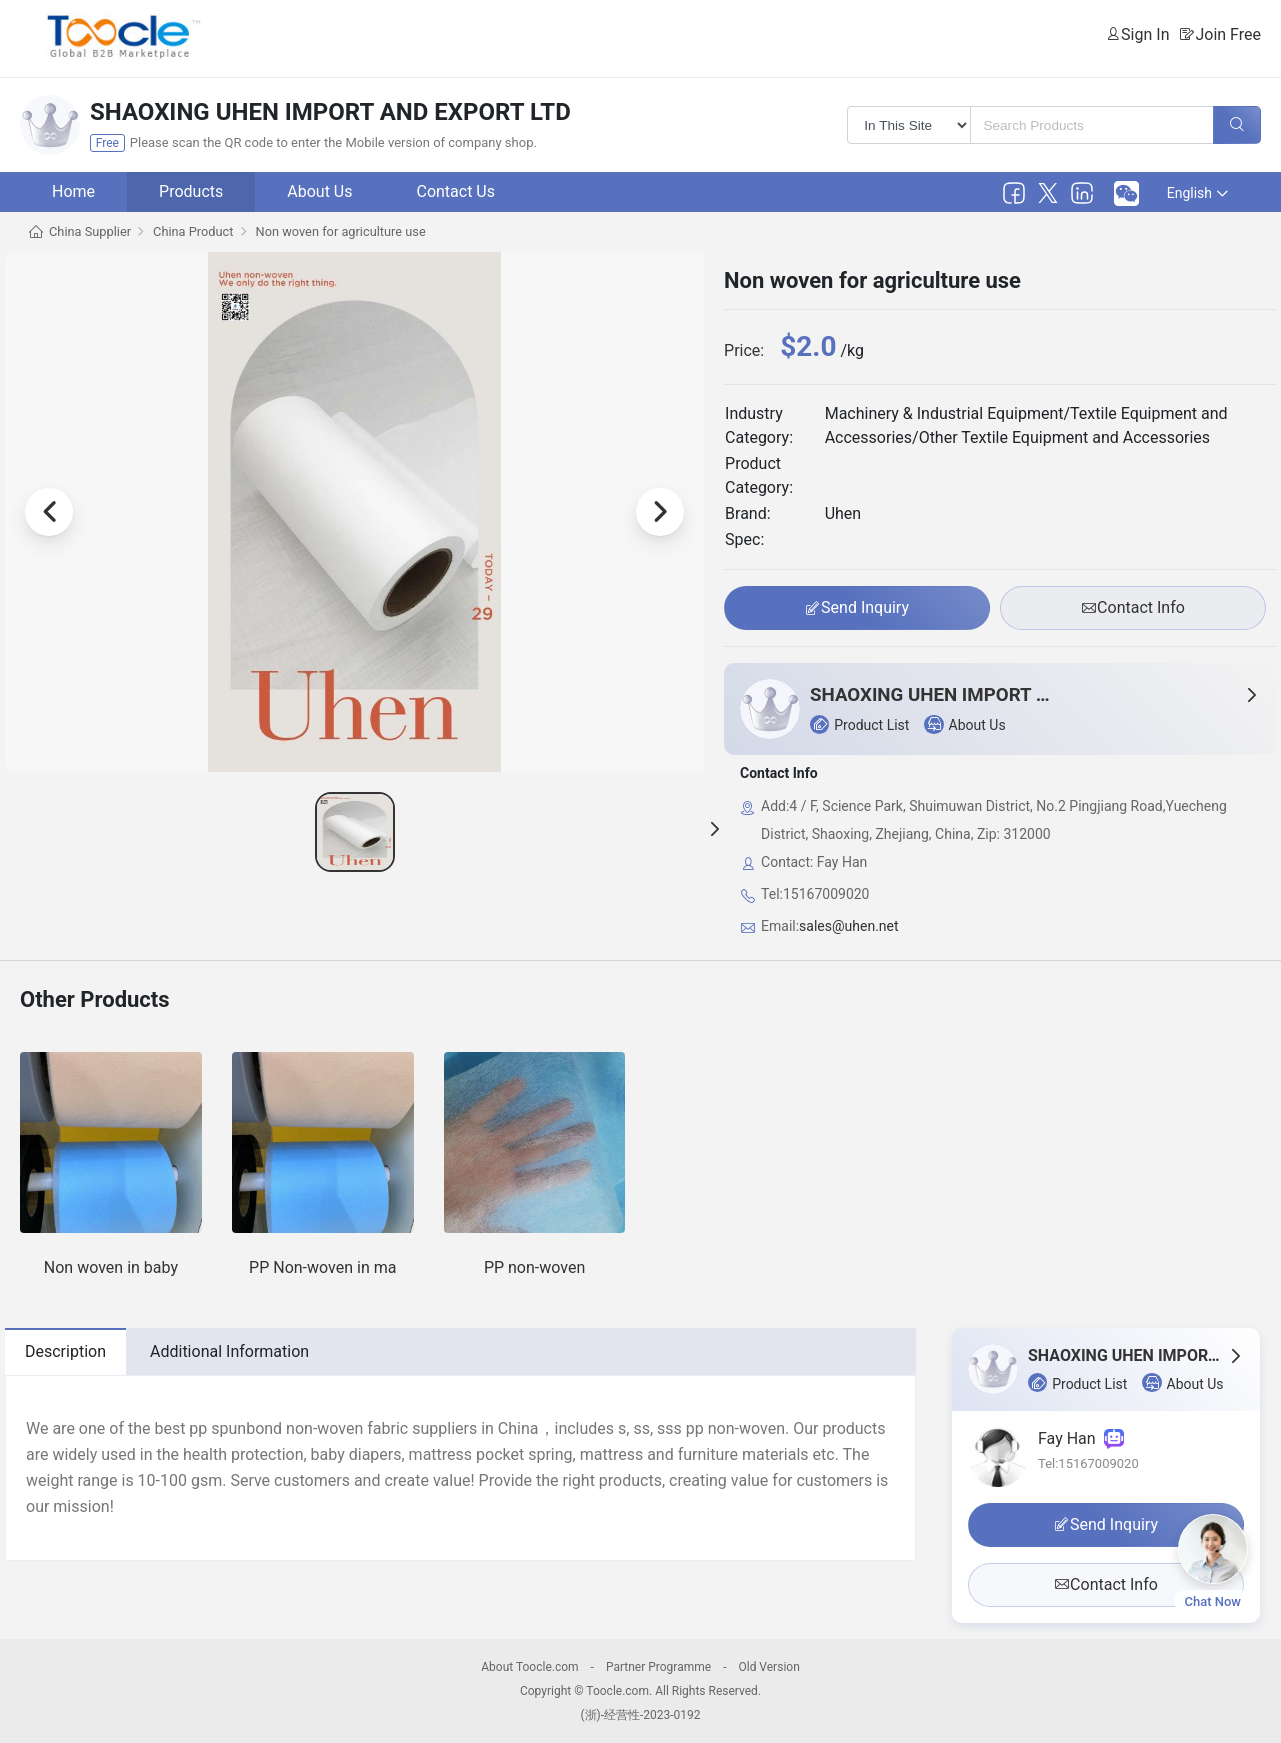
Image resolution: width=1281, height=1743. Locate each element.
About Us (319, 191)
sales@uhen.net (848, 926)
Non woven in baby (111, 1267)
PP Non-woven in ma (322, 1267)
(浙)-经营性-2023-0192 (640, 1715)
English (1197, 193)
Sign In (1145, 34)
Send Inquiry (857, 608)
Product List (859, 724)
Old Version (768, 1667)
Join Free (1228, 34)
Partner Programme (658, 1667)
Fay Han (1081, 1438)
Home (73, 191)
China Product (193, 231)
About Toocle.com (529, 1667)
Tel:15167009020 (1088, 1463)
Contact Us (455, 191)
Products (191, 191)
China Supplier (90, 231)
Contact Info (1133, 608)
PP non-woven (534, 1267)
